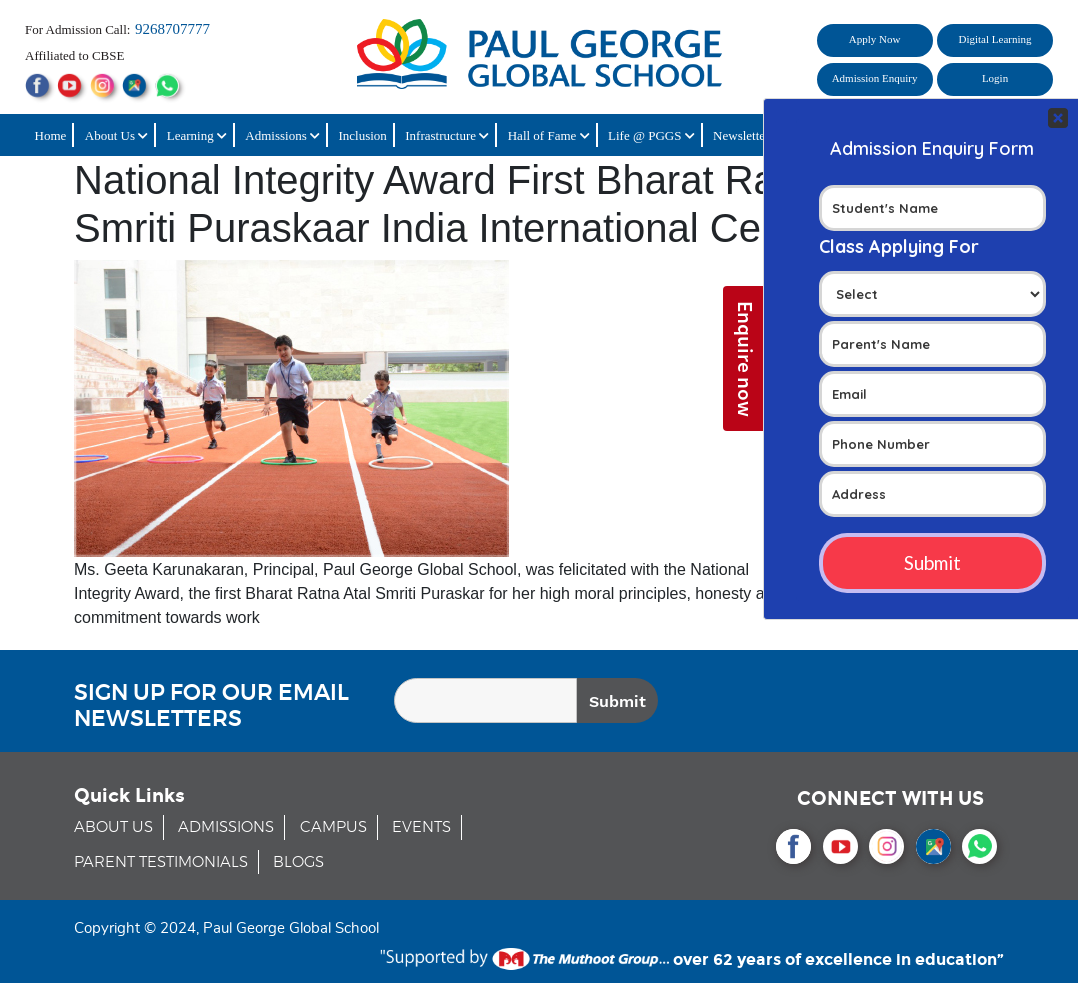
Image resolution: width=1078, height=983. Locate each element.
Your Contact (932, 361)
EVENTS (421, 827)
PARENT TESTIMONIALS (161, 862)
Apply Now (875, 39)
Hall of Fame (549, 135)
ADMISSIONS (226, 827)
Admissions (282, 135)
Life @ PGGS (651, 135)
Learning (197, 135)
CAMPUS (333, 827)
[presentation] (889, 704)
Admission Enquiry (875, 78)
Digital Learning (995, 39)
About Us (116, 135)
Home (51, 135)
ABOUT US (113, 827)
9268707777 (172, 29)
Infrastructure (447, 135)
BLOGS (298, 862)
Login (995, 78)
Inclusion (362, 135)
